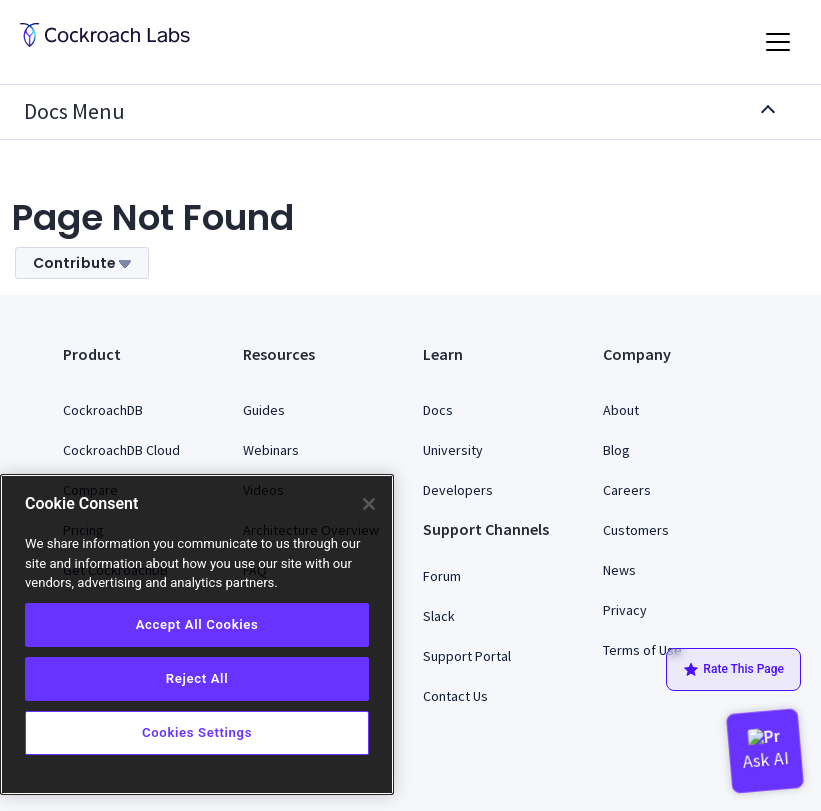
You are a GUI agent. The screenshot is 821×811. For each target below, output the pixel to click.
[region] (197, 634)
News (619, 570)
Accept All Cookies (197, 624)
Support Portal (467, 656)
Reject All (197, 678)
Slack (439, 616)
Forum (442, 576)
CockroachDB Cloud (121, 450)
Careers (627, 490)
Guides (264, 410)
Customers (636, 530)
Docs (438, 410)
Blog (616, 450)
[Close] (369, 504)
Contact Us (455, 696)
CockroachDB (103, 410)
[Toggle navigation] (778, 42)
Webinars (271, 450)
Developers (458, 490)
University (453, 450)
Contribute (82, 263)
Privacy (625, 610)
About (621, 410)
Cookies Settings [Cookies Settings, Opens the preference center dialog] (197, 732)
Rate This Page (733, 670)
